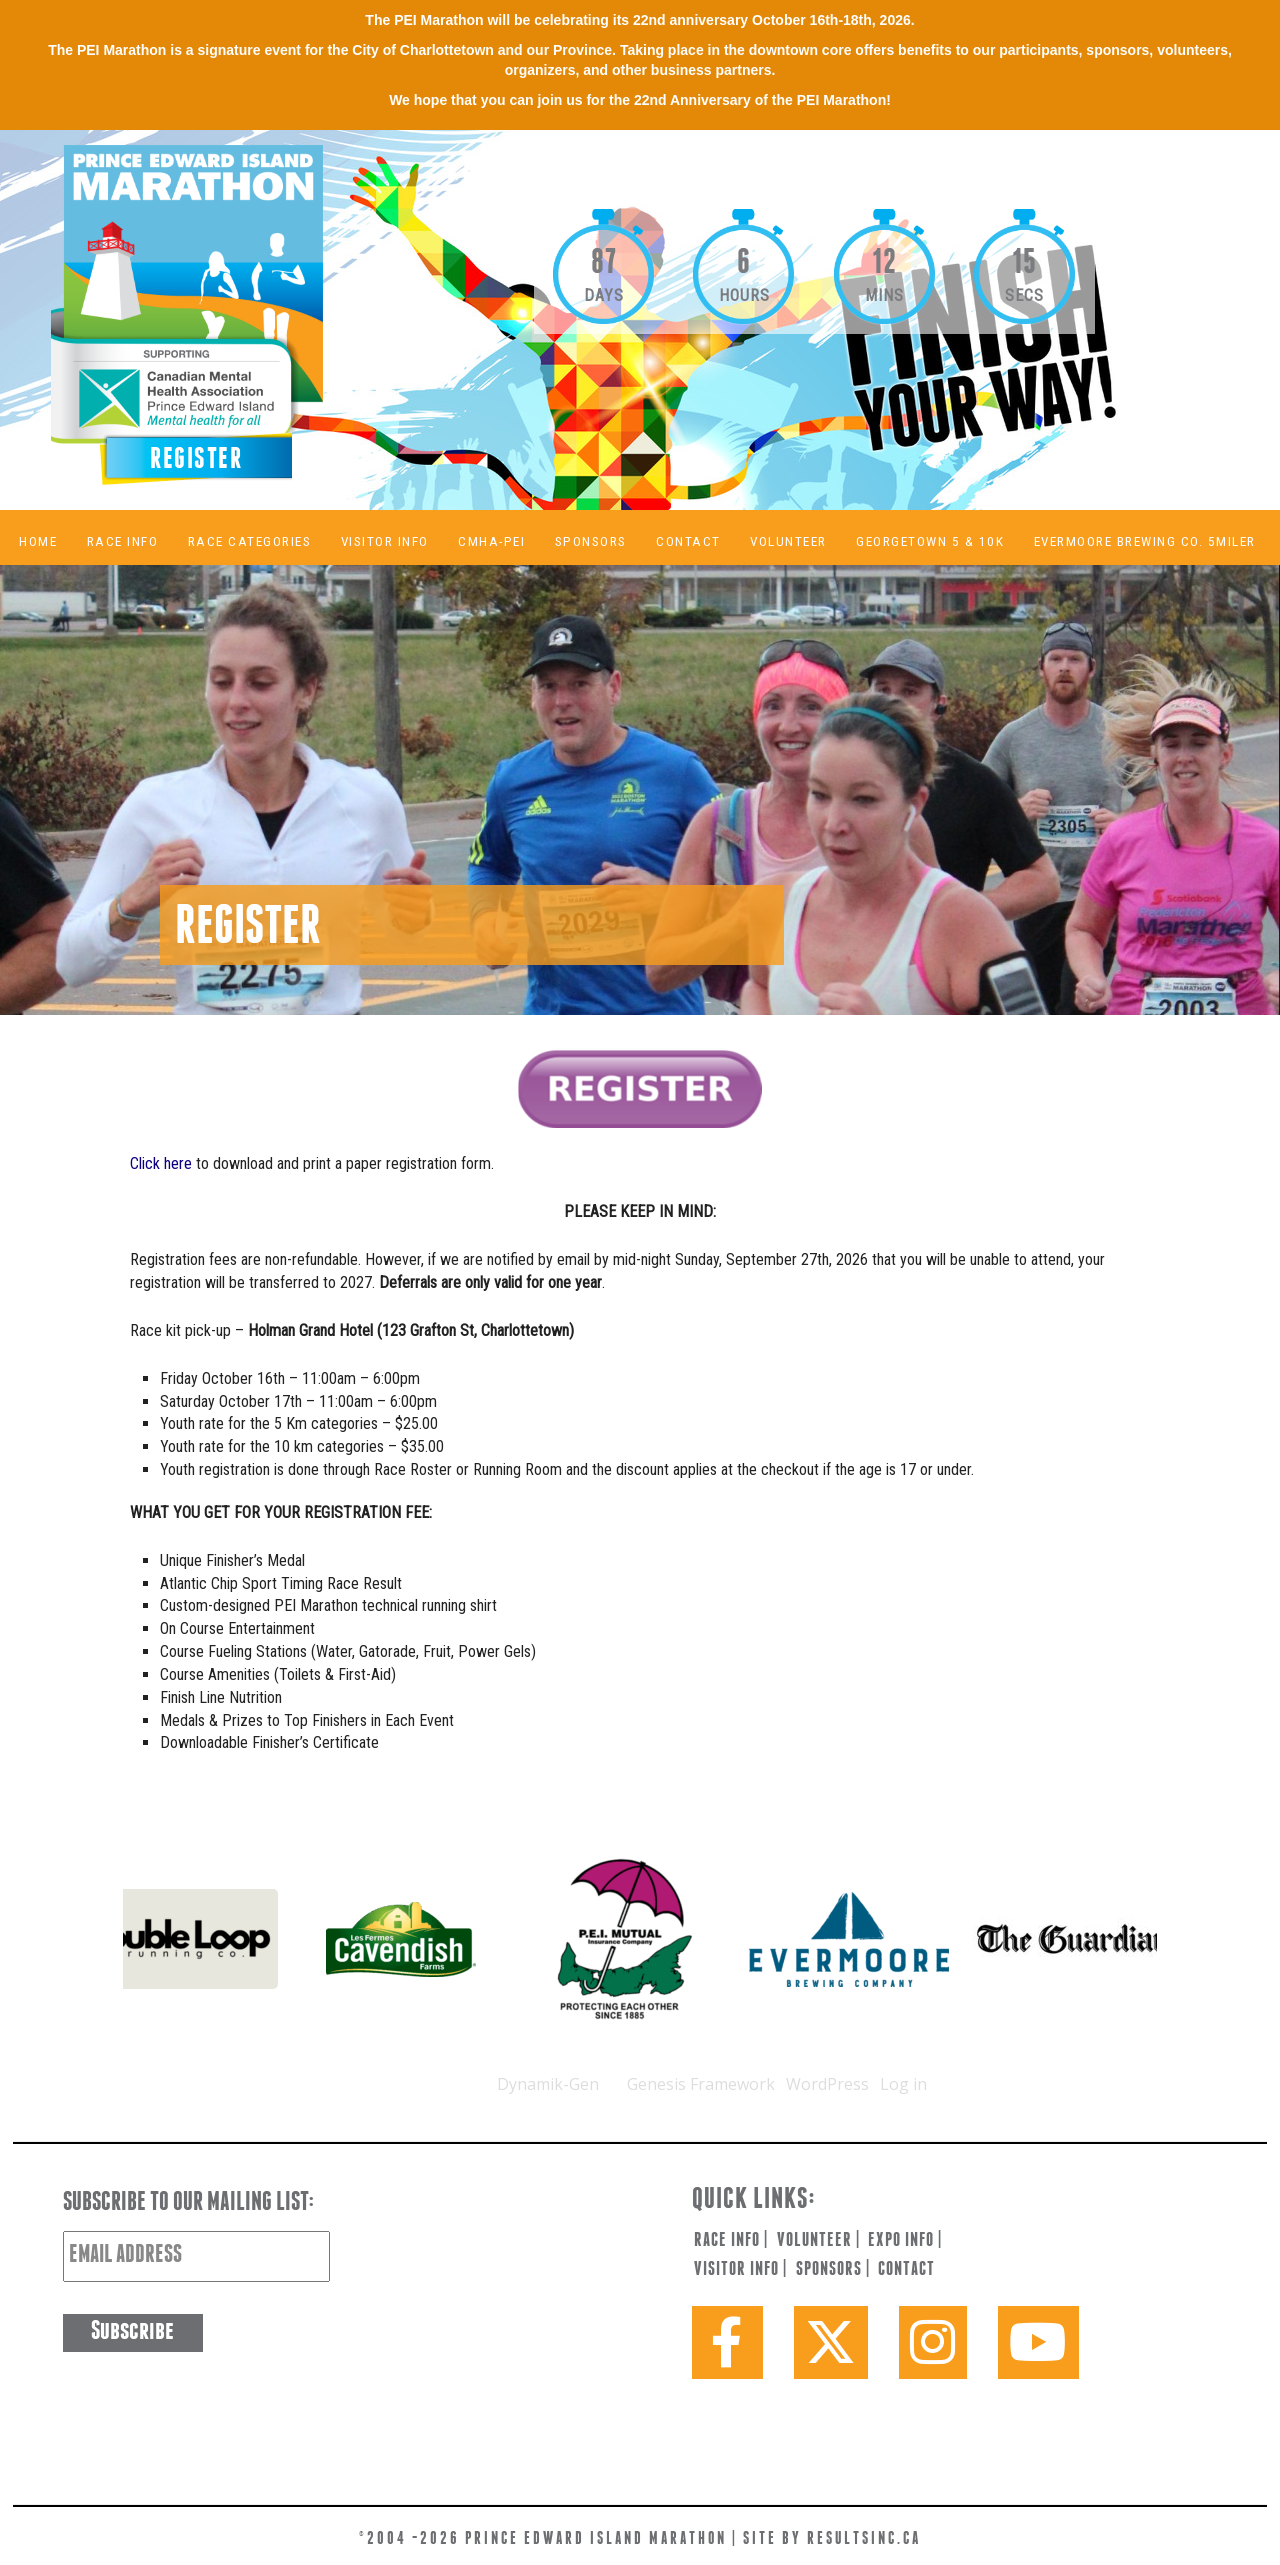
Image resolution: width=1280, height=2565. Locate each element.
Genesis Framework (701, 2084)
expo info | (905, 2241)
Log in (903, 2084)
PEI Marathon (236, 310)
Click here (161, 1163)
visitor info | (740, 2270)
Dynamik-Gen (548, 2084)
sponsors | (833, 2270)
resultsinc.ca (864, 2539)
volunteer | (818, 2241)
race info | (731, 2241)
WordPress (827, 2084)
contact (906, 2270)
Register (196, 460)
